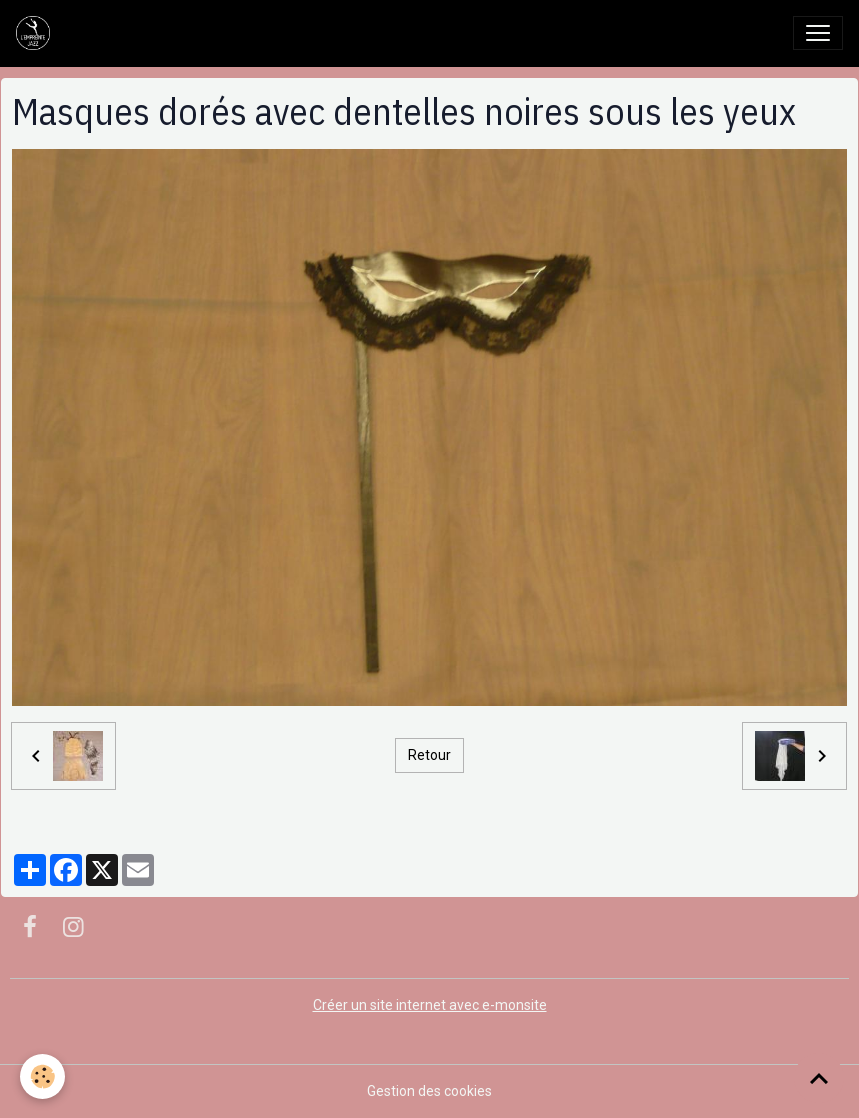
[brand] (37, 33)
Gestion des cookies (429, 1091)
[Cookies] (42, 1076)
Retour (429, 755)
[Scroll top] (819, 1078)
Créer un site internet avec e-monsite (430, 1005)
